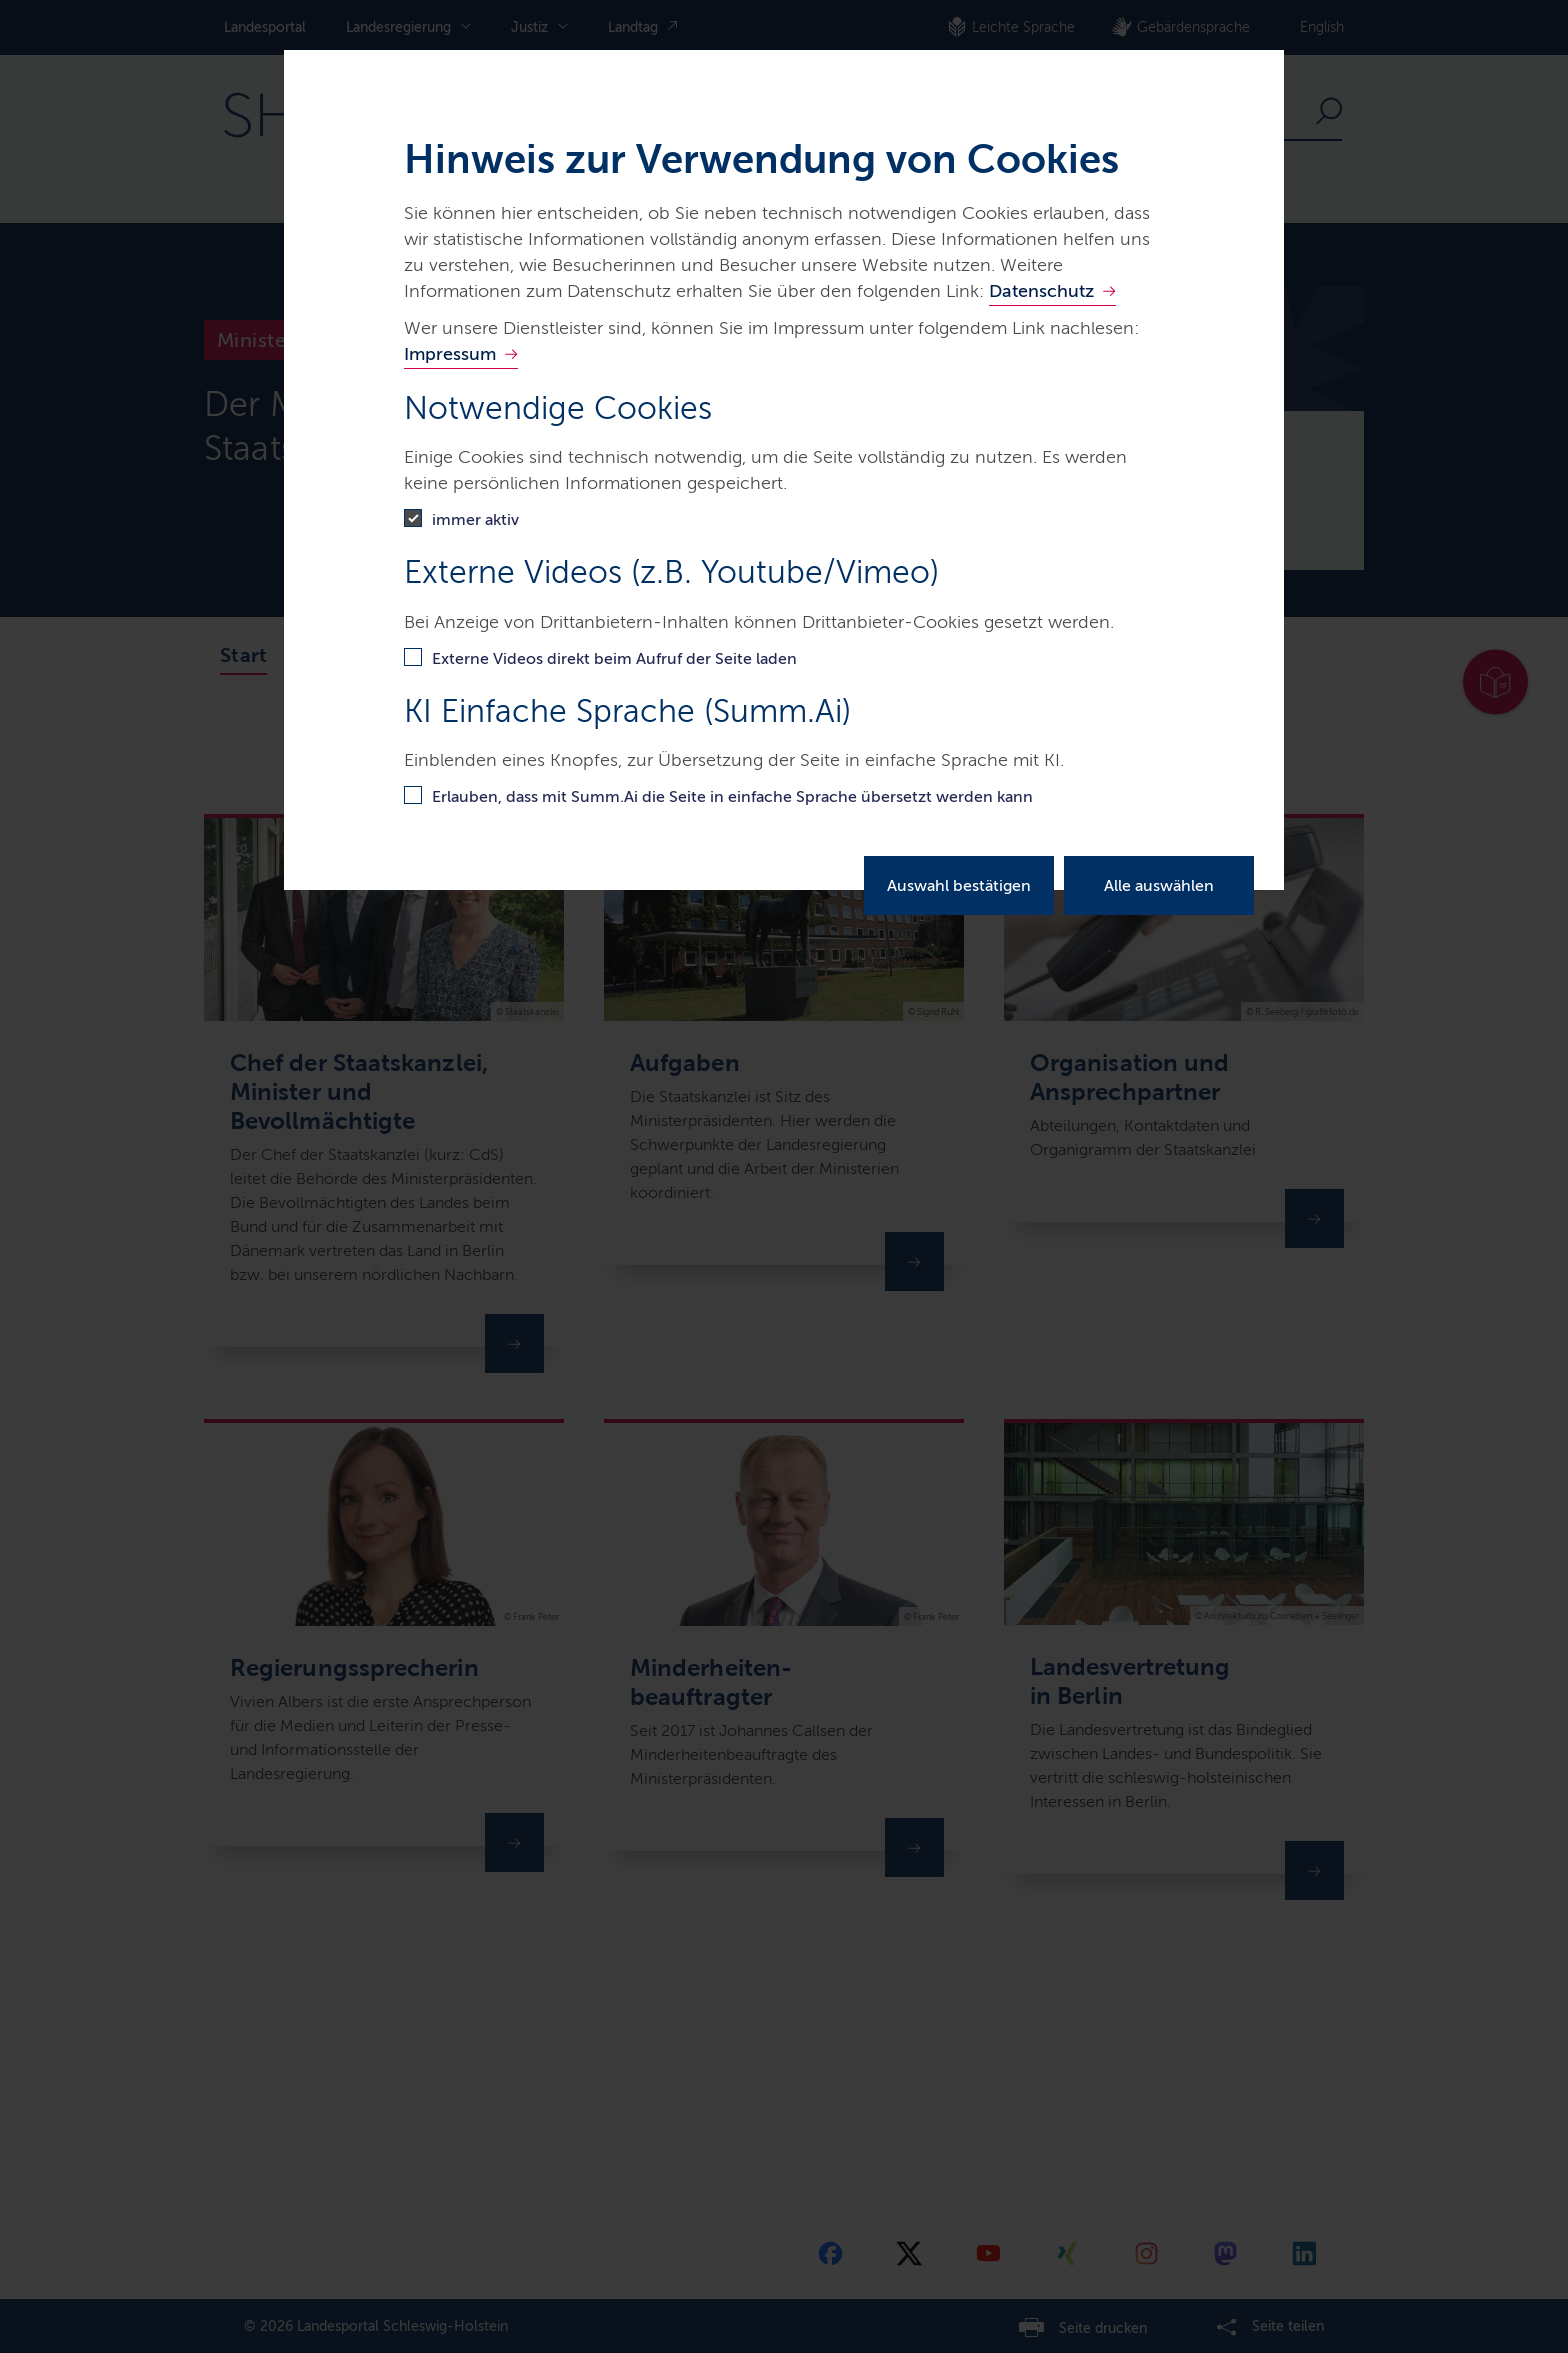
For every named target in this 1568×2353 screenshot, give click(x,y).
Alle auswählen (1159, 885)
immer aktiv (475, 519)
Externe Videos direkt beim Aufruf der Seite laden (614, 658)
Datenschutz (1041, 291)
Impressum (450, 354)
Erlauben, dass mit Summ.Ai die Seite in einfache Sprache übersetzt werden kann (732, 796)
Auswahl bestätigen (959, 885)
